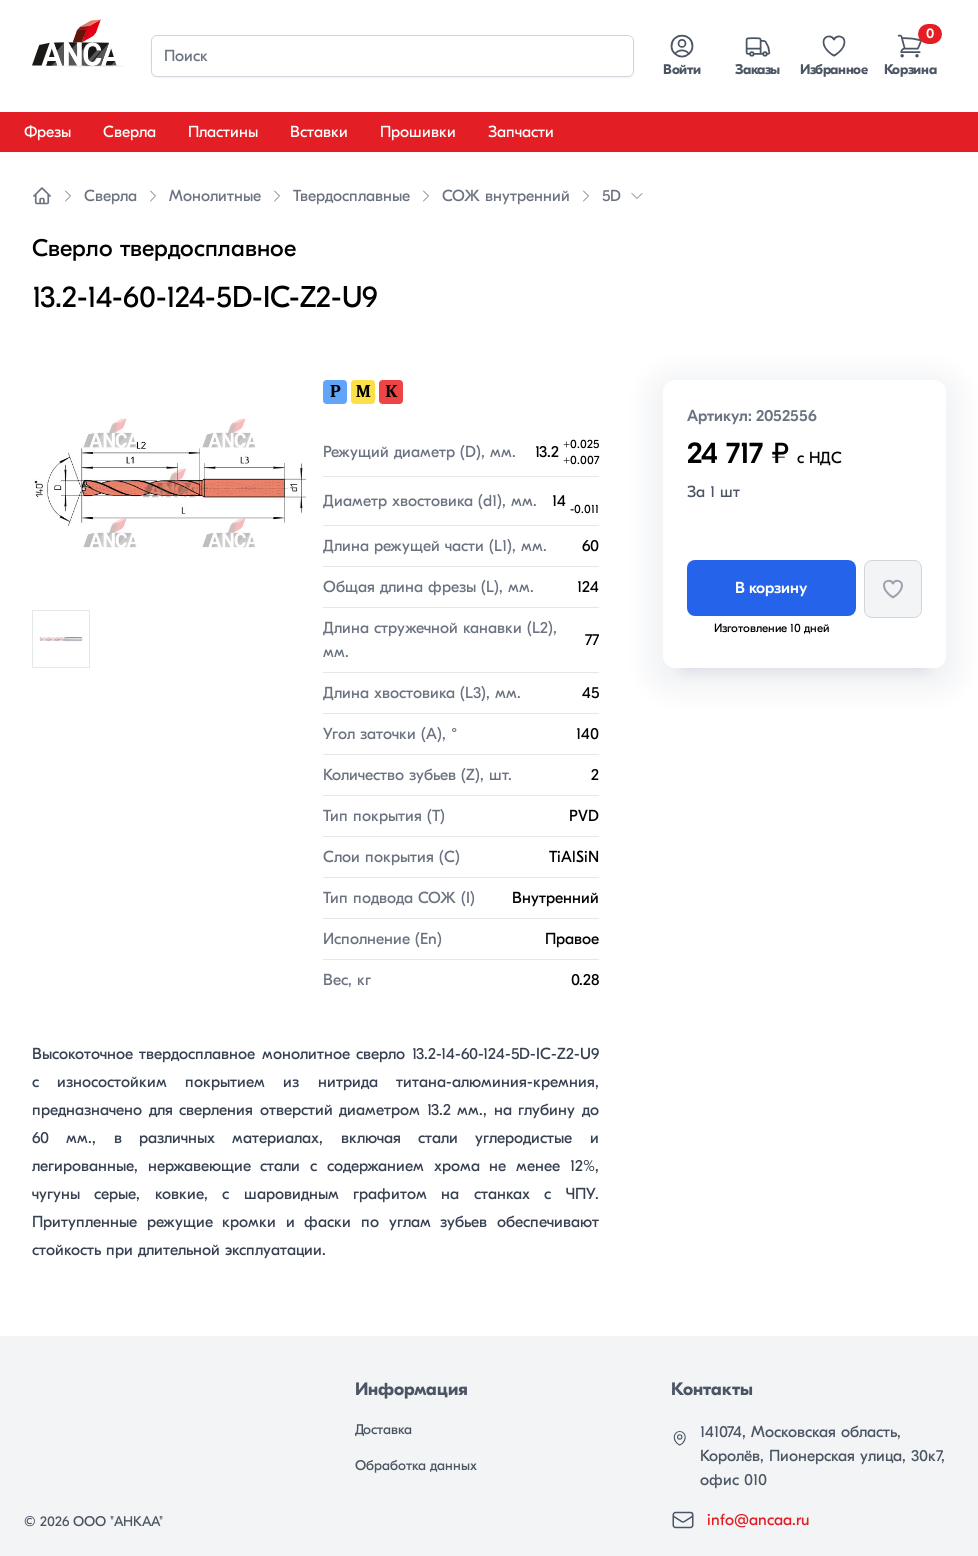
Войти (681, 55)
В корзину (771, 588)
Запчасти (521, 132)
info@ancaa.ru (758, 1520)
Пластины (223, 132)
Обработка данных (416, 1465)
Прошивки (418, 132)
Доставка (383, 1429)
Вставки (319, 132)
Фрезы (47, 132)
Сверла (129, 132)
